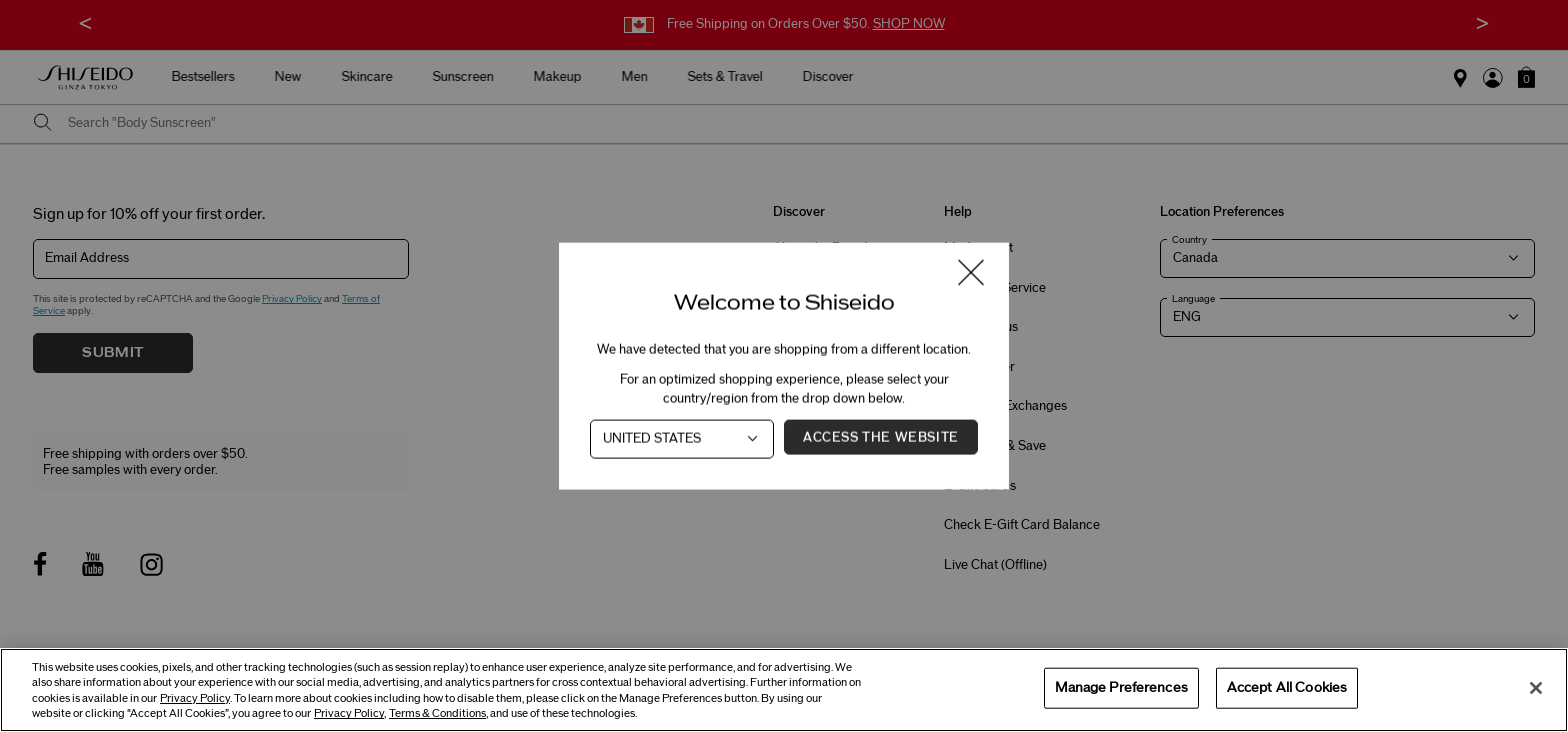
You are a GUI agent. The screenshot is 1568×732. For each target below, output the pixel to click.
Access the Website (881, 438)
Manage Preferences (1121, 687)
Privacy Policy (195, 698)
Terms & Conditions (437, 713)
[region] (784, 690)
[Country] (682, 439)
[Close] (1536, 688)
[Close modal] (971, 274)
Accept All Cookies (1287, 687)
